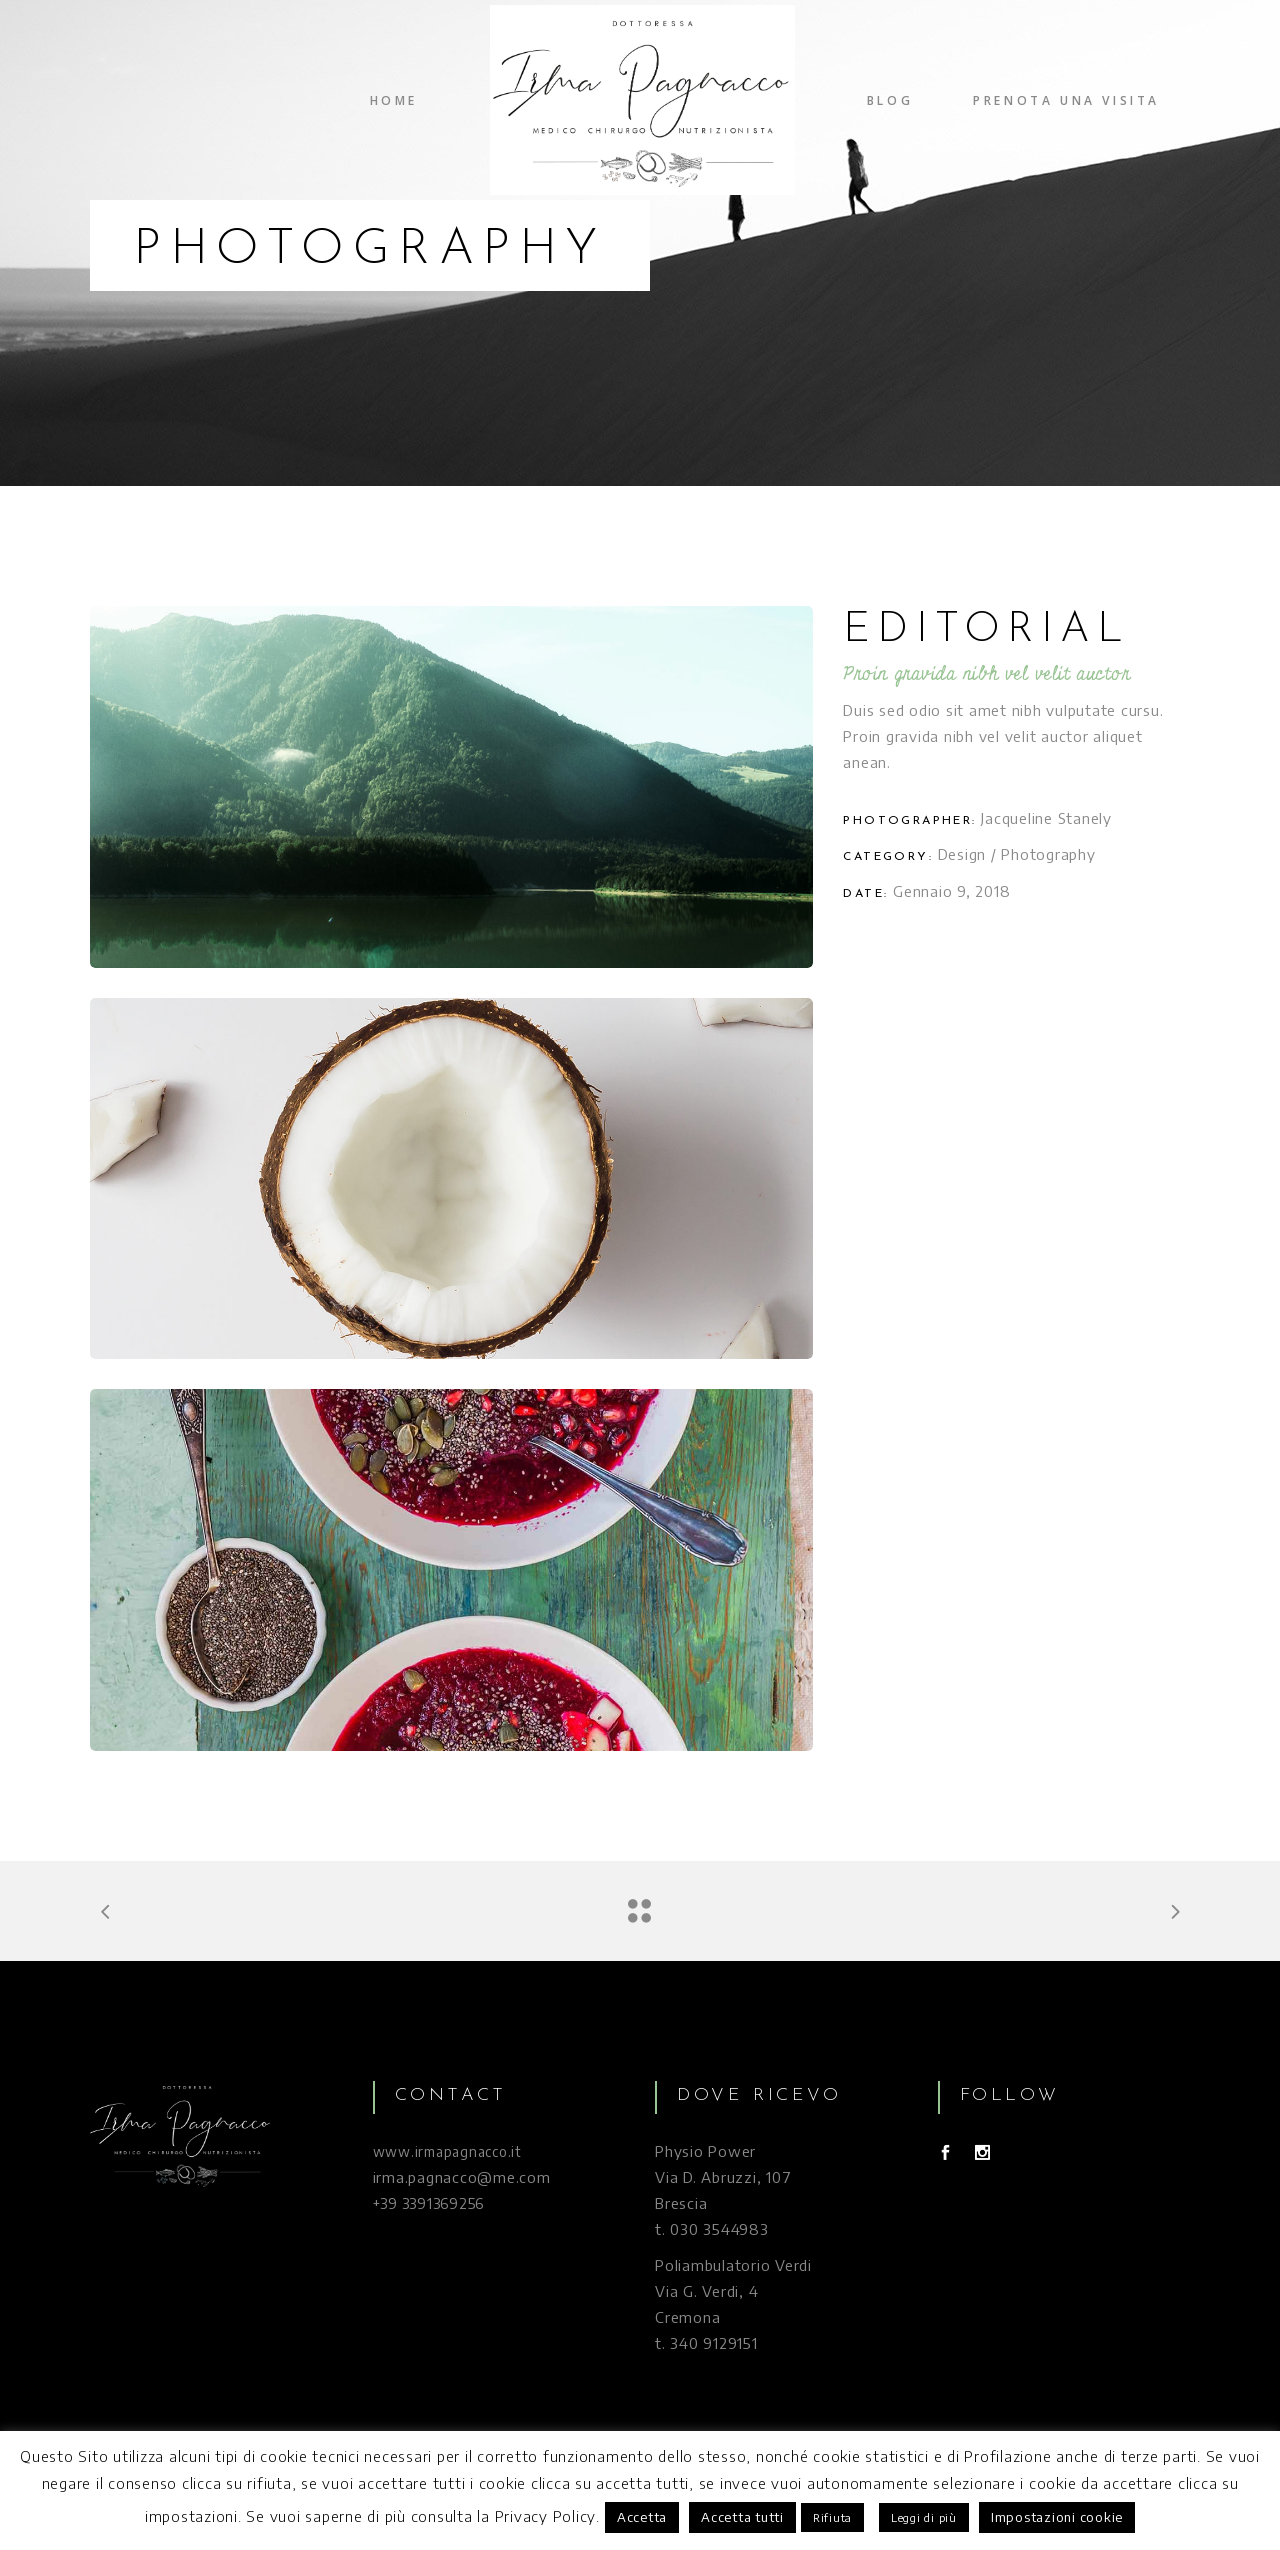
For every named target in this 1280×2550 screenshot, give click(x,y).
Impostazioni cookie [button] (1057, 2517)
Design (962, 854)
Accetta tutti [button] (742, 2517)
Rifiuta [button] (832, 2517)
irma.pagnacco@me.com (462, 2177)
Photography (1048, 854)
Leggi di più (924, 2517)
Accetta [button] (642, 2517)
